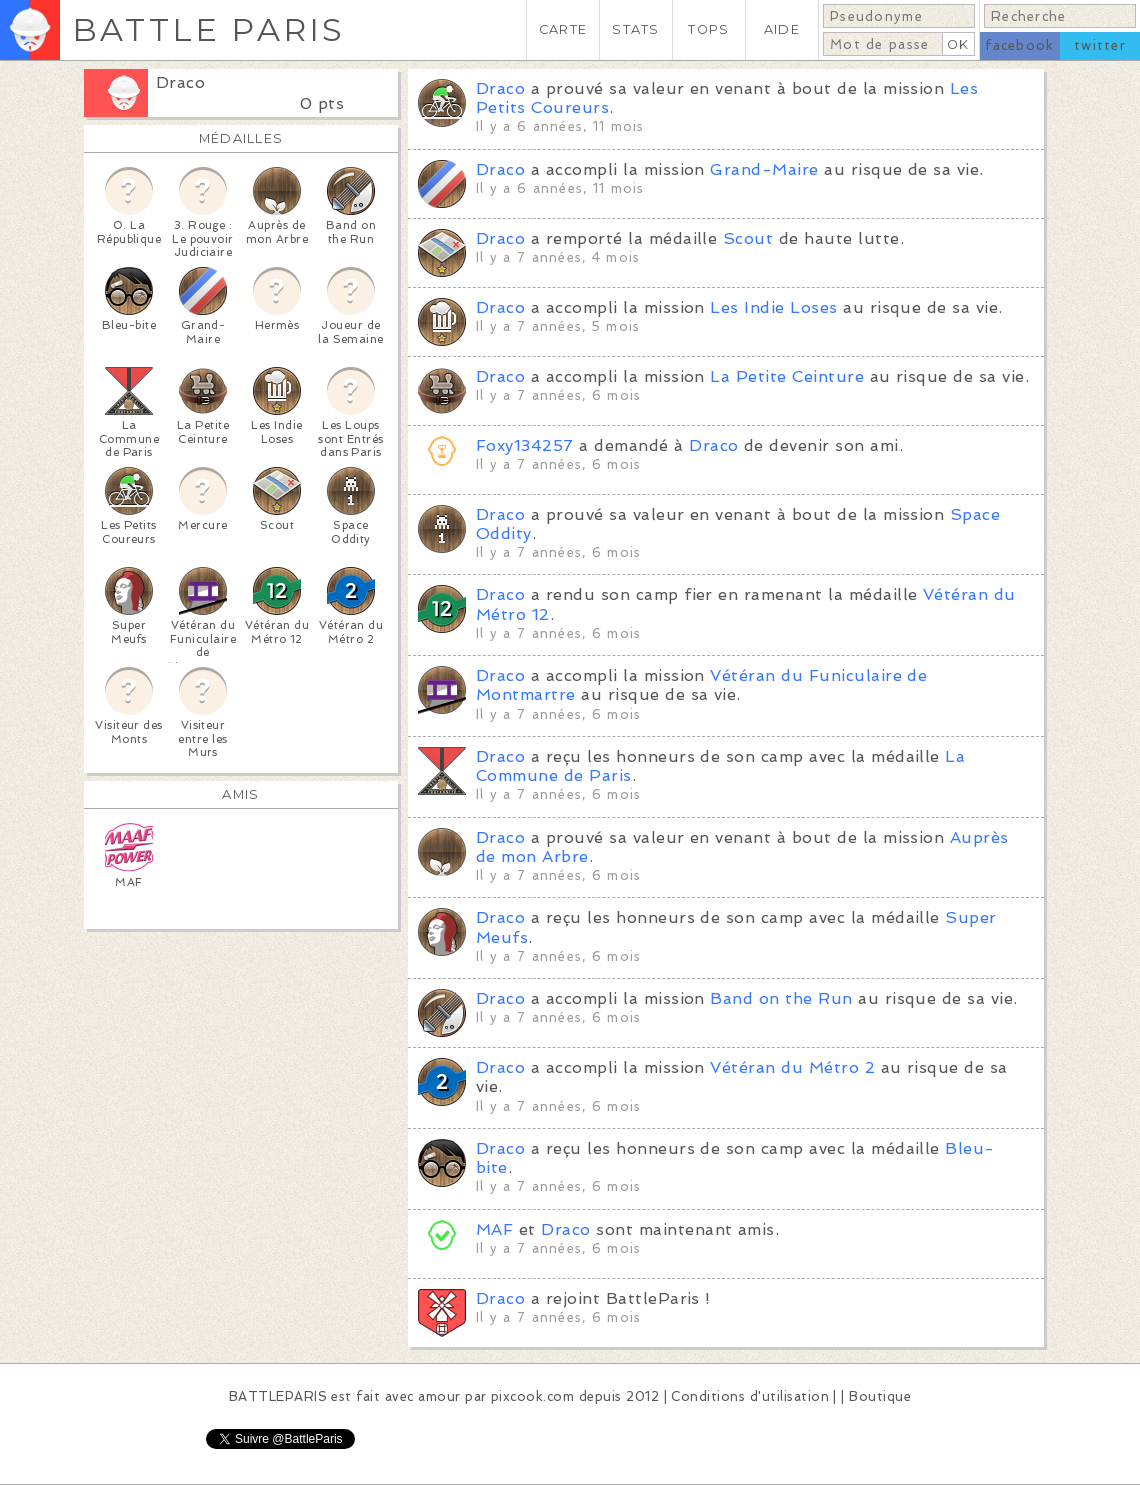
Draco (180, 82)
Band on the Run (781, 998)
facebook (1019, 45)
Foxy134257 (525, 445)
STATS (635, 29)
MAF (494, 1229)
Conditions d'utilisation (750, 1396)
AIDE (782, 29)
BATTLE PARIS (208, 29)
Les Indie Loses (773, 307)
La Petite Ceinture (787, 376)
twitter (1100, 45)
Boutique (880, 1396)
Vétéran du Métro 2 (792, 1067)
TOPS (708, 29)
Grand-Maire (764, 169)
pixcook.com (532, 1396)
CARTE (563, 29)
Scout (748, 238)
